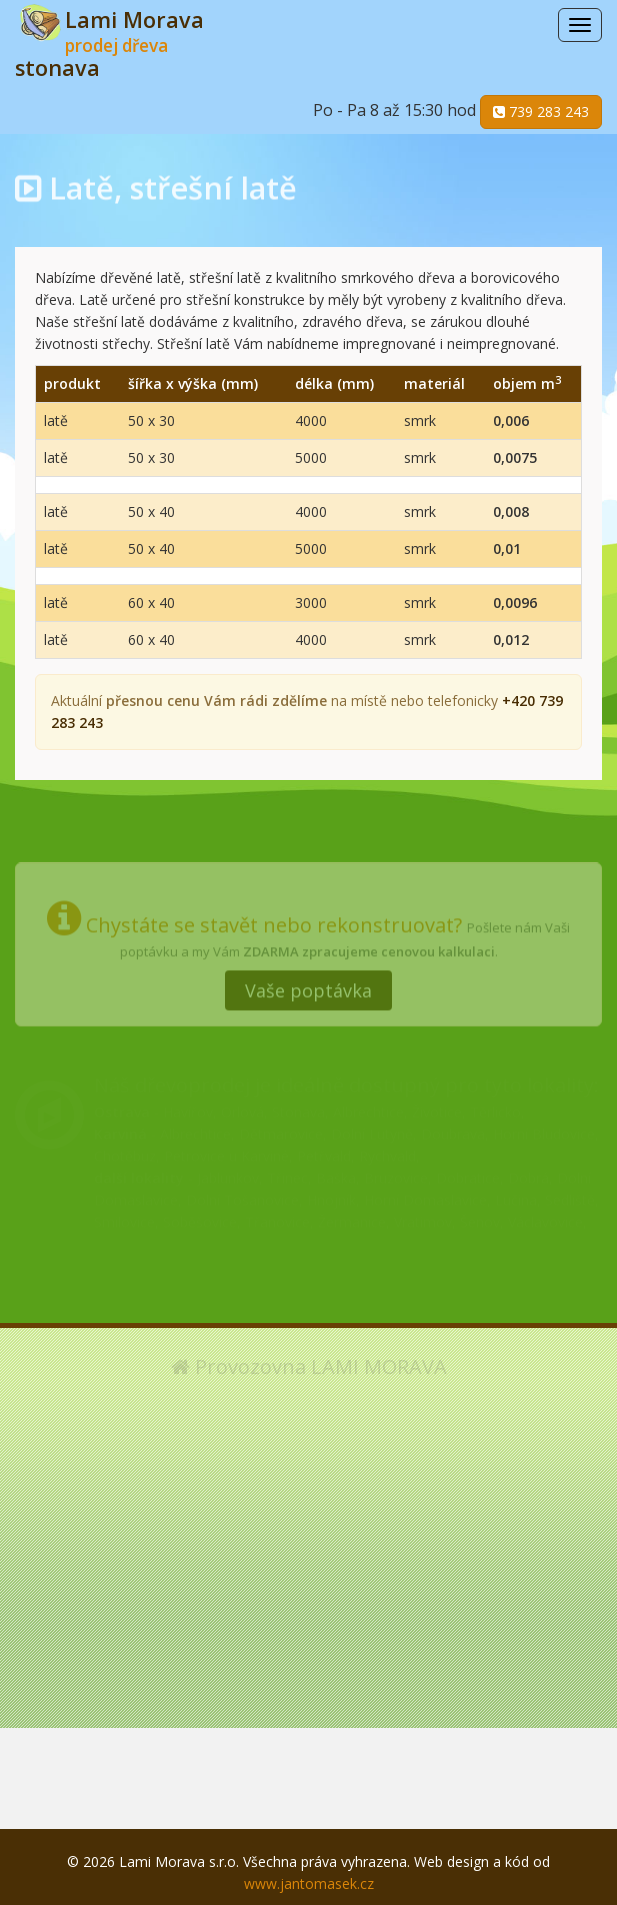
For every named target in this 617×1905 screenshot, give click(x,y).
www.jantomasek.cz (309, 1883)
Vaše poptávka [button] (308, 985)
